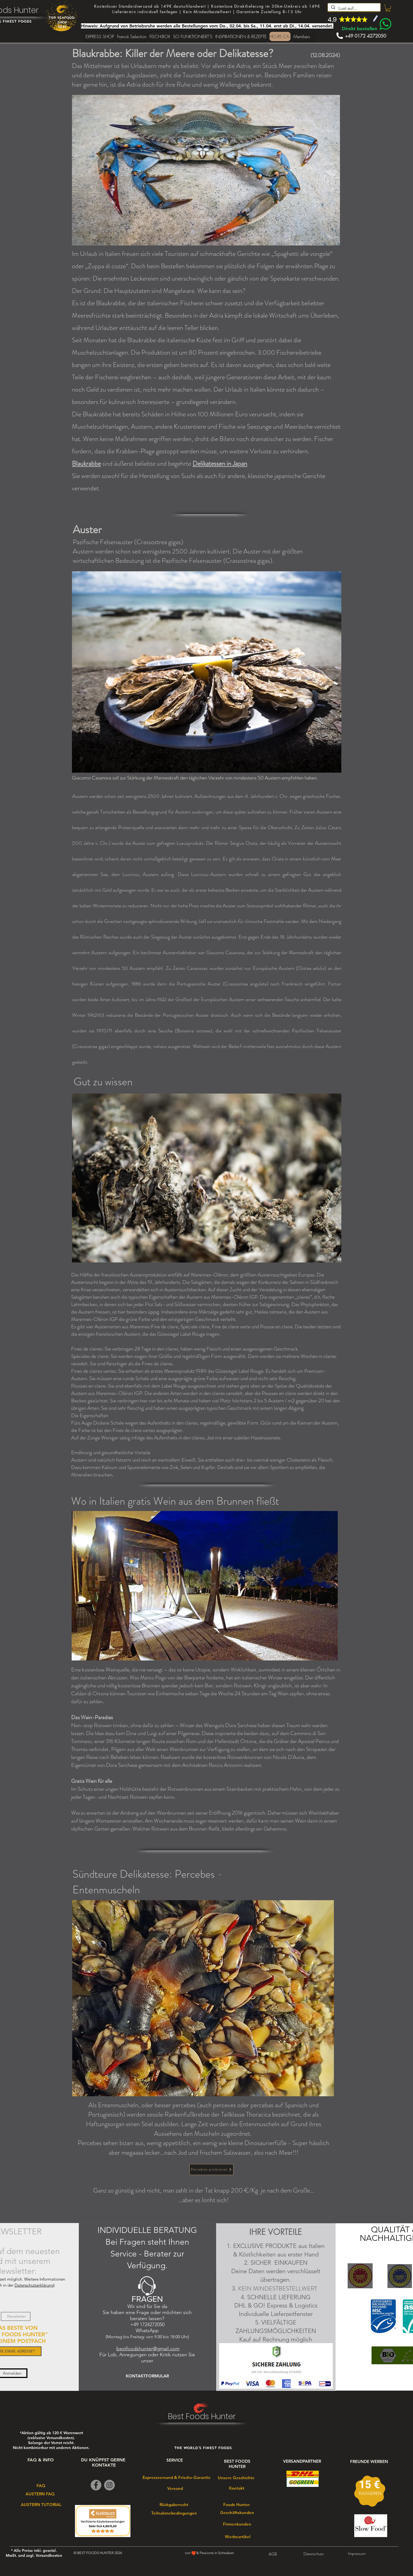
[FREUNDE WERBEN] (369, 2461)
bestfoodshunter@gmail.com (148, 2349)
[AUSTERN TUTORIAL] (41, 2504)
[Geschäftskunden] (237, 2512)
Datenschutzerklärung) (35, 2285)
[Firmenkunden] (237, 2524)
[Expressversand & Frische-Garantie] (177, 2477)
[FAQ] (40, 2485)
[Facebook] (96, 2485)
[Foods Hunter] (236, 2504)
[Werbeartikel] (237, 2537)
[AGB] (273, 2554)
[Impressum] (357, 2554)
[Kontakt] (237, 2488)
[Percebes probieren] (211, 2169)
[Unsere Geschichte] (236, 2477)
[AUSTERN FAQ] (40, 2493)
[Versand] (175, 2488)
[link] (388, 8)
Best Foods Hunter (202, 2416)
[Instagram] (109, 2485)
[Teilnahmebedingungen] (174, 2512)
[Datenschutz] (313, 2554)
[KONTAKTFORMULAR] (147, 2375)
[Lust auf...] (353, 8)
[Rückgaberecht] (173, 2504)
